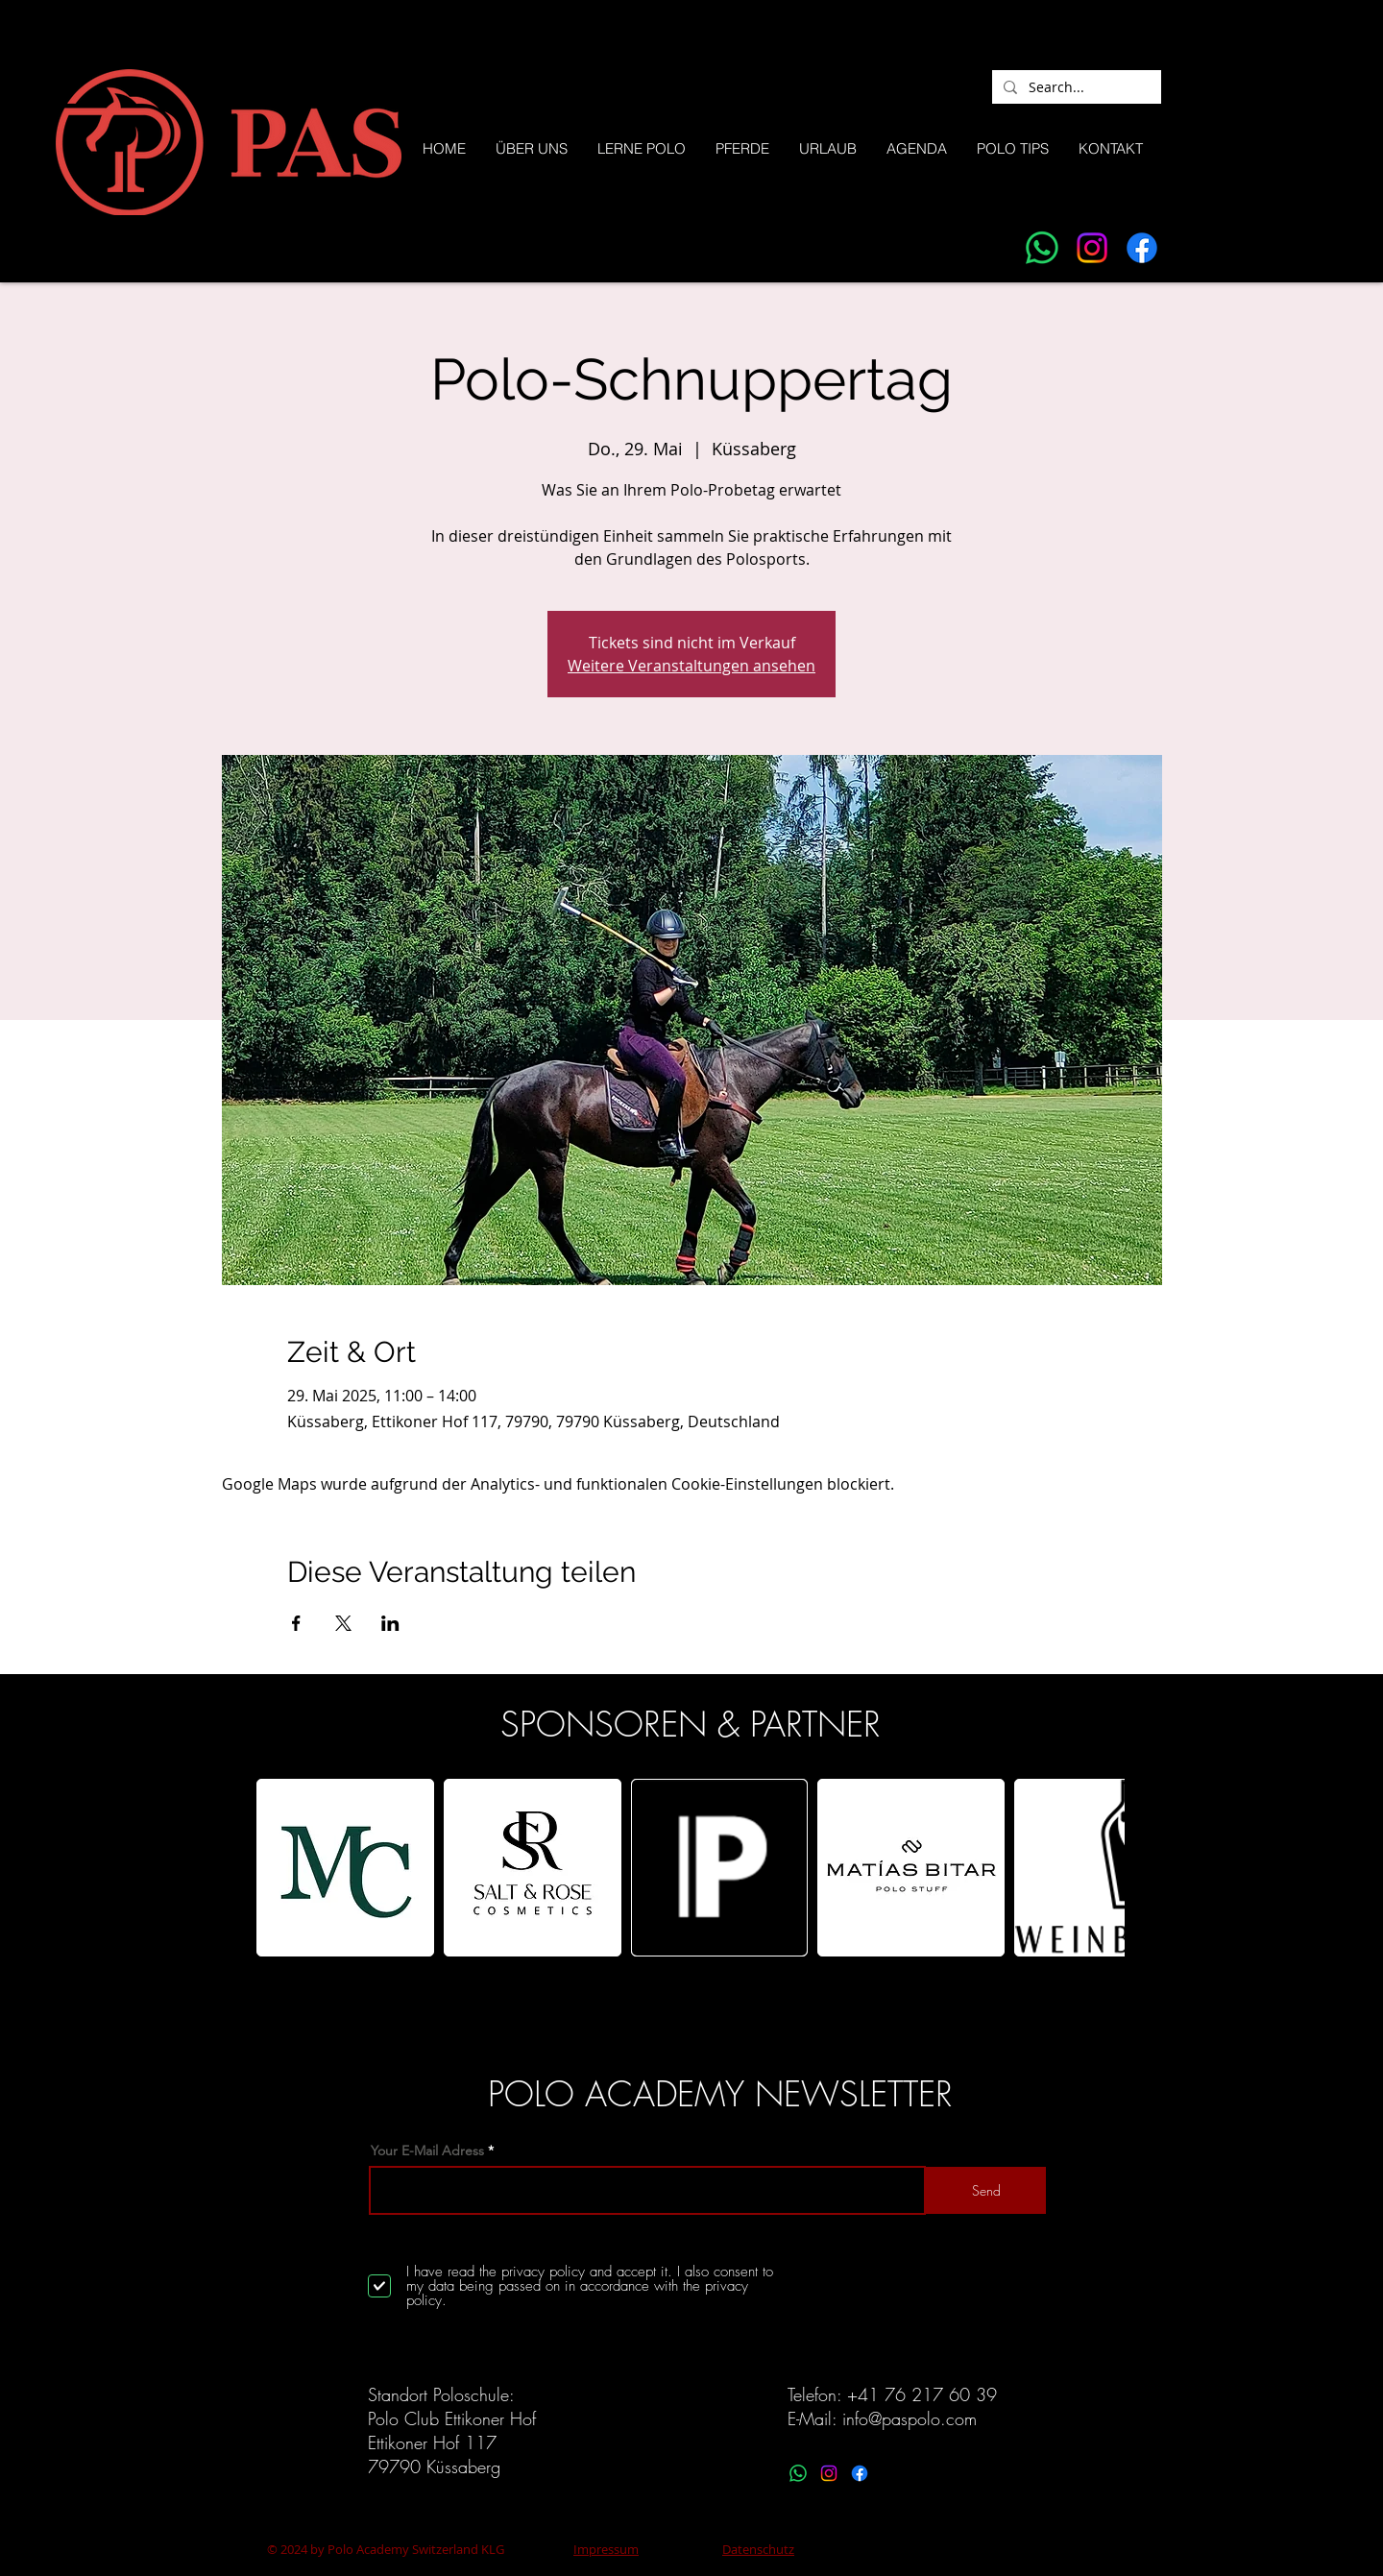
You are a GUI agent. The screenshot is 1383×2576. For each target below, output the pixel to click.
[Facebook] (1142, 248)
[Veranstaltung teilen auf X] (343, 1623)
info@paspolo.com (909, 2418)
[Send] (986, 2190)
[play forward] (1101, 1867)
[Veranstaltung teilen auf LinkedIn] (390, 1623)
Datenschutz (758, 2549)
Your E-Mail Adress (427, 2150)
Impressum (606, 2549)
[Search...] (1075, 87)
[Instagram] (1092, 248)
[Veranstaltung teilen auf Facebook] (296, 1623)
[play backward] (280, 1867)
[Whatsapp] (1042, 248)
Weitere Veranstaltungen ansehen (691, 665)
